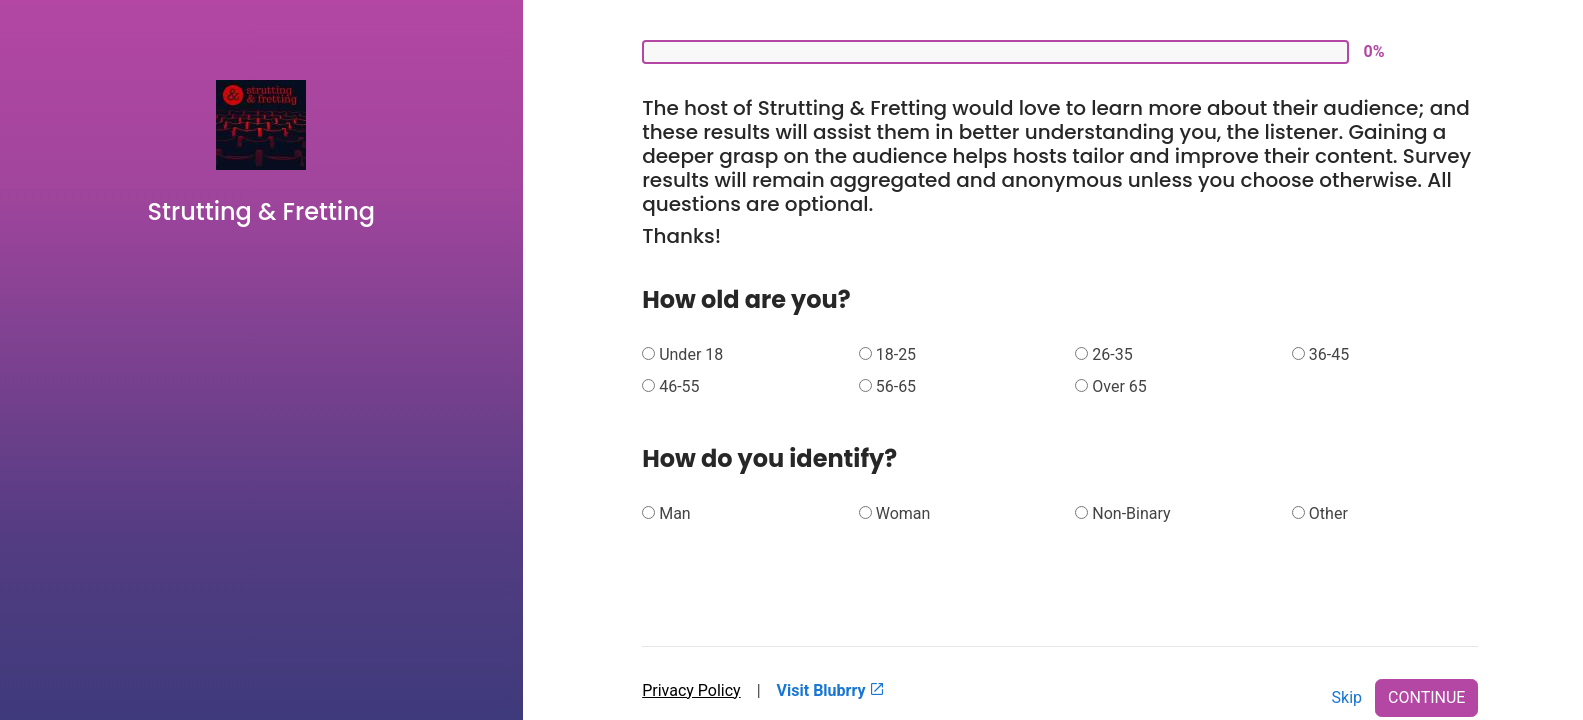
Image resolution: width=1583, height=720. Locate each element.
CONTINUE (1426, 697)
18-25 (896, 354)
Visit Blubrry (831, 690)
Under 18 (691, 354)
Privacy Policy (691, 690)
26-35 (1112, 354)
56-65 (896, 386)
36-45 (1329, 354)
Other (1328, 513)
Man (675, 513)
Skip (1347, 697)
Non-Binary (1131, 513)
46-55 (679, 386)
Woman (903, 513)
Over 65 (1119, 386)
